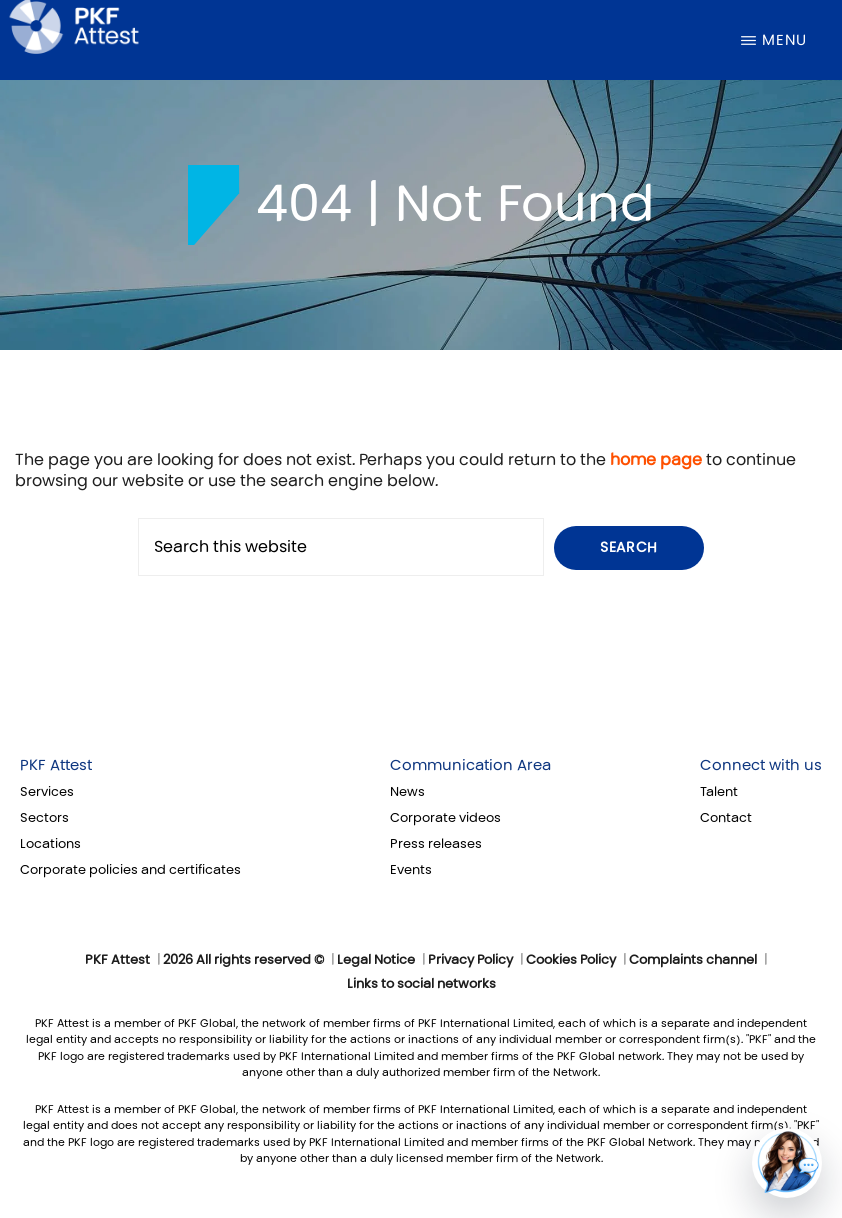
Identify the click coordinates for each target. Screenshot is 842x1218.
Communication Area (470, 765)
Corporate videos (445, 818)
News (407, 792)
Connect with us (761, 765)
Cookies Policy (571, 960)
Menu (784, 40)
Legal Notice (376, 960)
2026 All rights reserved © (243, 960)
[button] (787, 1163)
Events (411, 870)
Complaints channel (693, 960)
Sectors (44, 818)
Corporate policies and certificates (130, 870)
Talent (719, 792)
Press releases (436, 844)
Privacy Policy (470, 960)
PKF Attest (56, 765)
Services (47, 792)
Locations (50, 844)
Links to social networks (421, 984)
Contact (726, 818)
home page (656, 459)
